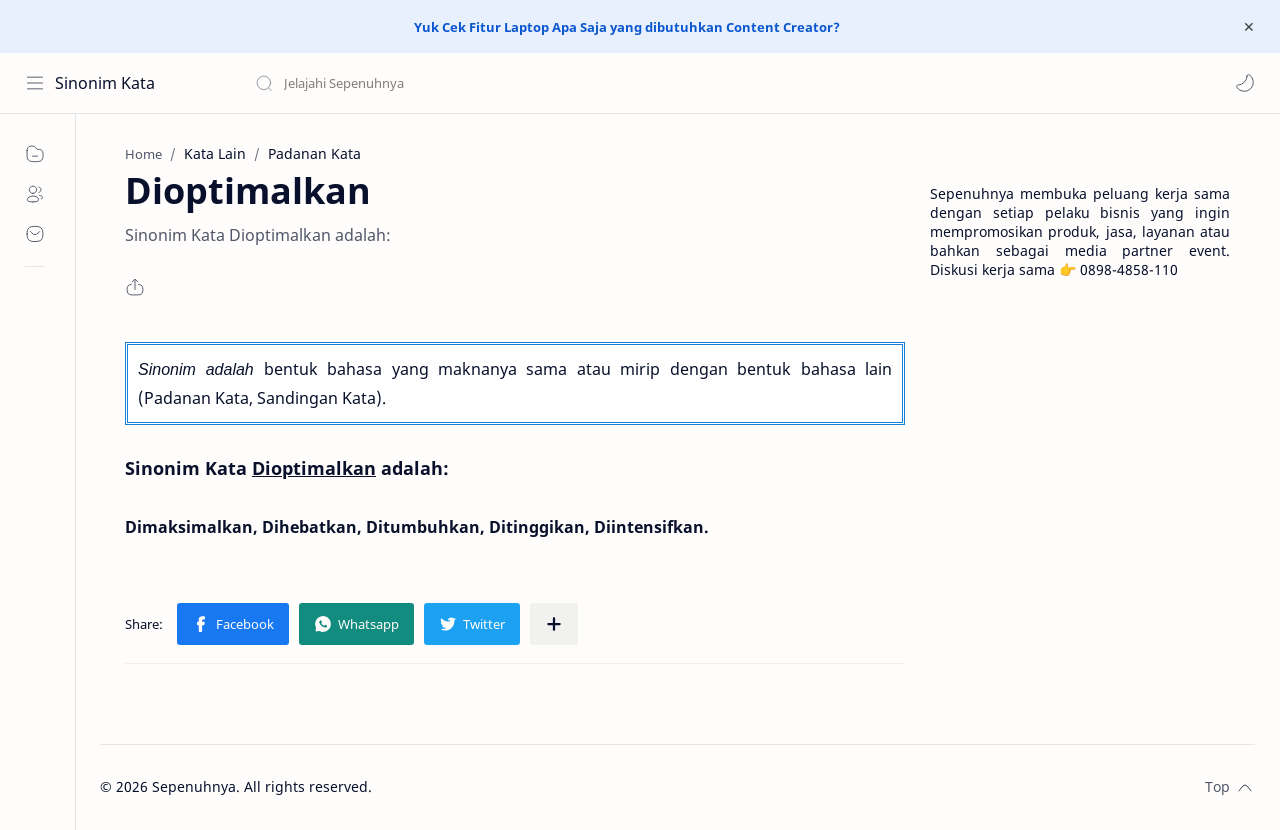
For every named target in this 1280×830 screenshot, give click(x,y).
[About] (35, 194)
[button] (1245, 83)
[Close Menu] (1249, 27)
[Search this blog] (415, 83)
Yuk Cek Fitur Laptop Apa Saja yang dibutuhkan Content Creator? (627, 27)
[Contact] (35, 234)
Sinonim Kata (105, 83)
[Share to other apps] (554, 624)
